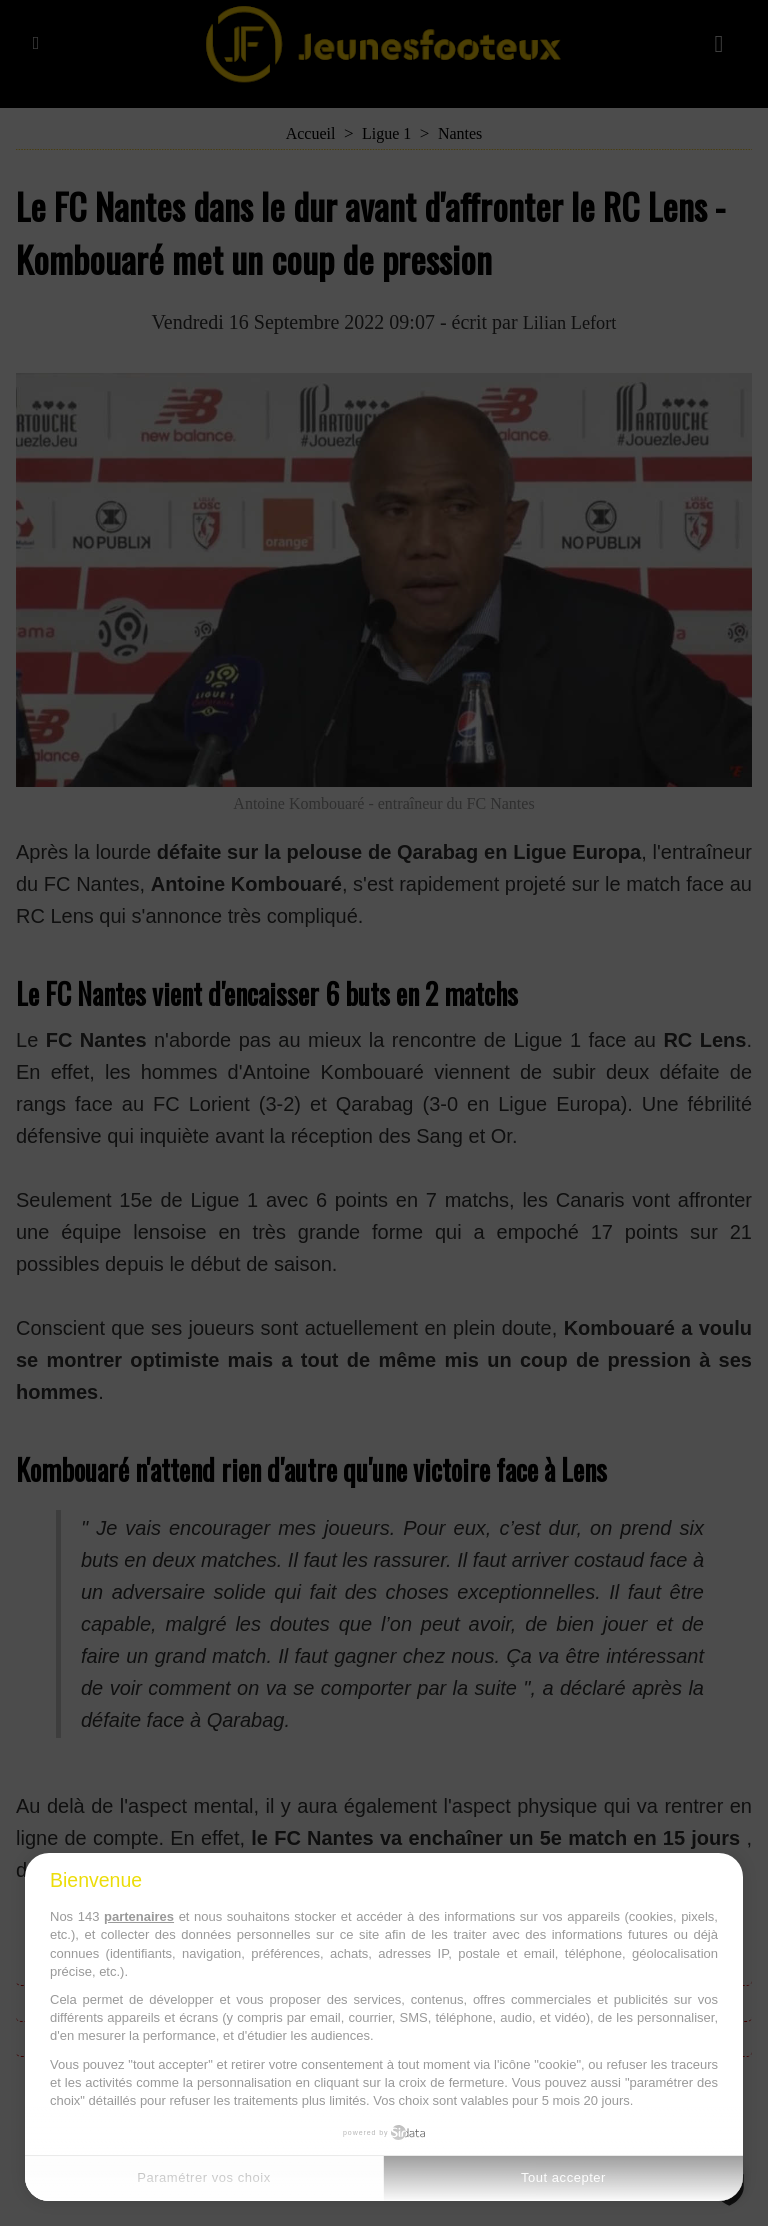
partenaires (139, 1916)
